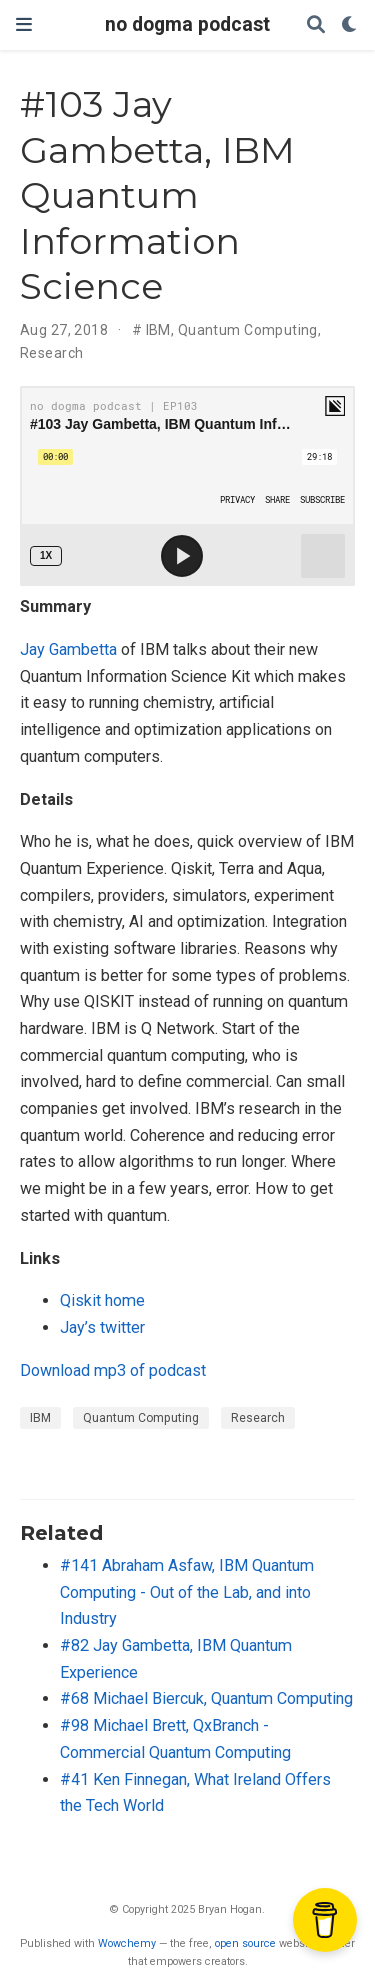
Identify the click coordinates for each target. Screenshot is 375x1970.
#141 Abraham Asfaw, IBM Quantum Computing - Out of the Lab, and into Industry (187, 1592)
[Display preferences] (350, 25)
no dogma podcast (187, 24)
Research (51, 353)
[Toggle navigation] (24, 24)
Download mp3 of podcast (113, 1370)
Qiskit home (102, 1300)
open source (245, 1943)
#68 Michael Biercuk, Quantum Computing (206, 1698)
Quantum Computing (248, 330)
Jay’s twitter (102, 1327)
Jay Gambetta (68, 649)
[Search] (316, 25)
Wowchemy (127, 1943)
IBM (158, 330)
